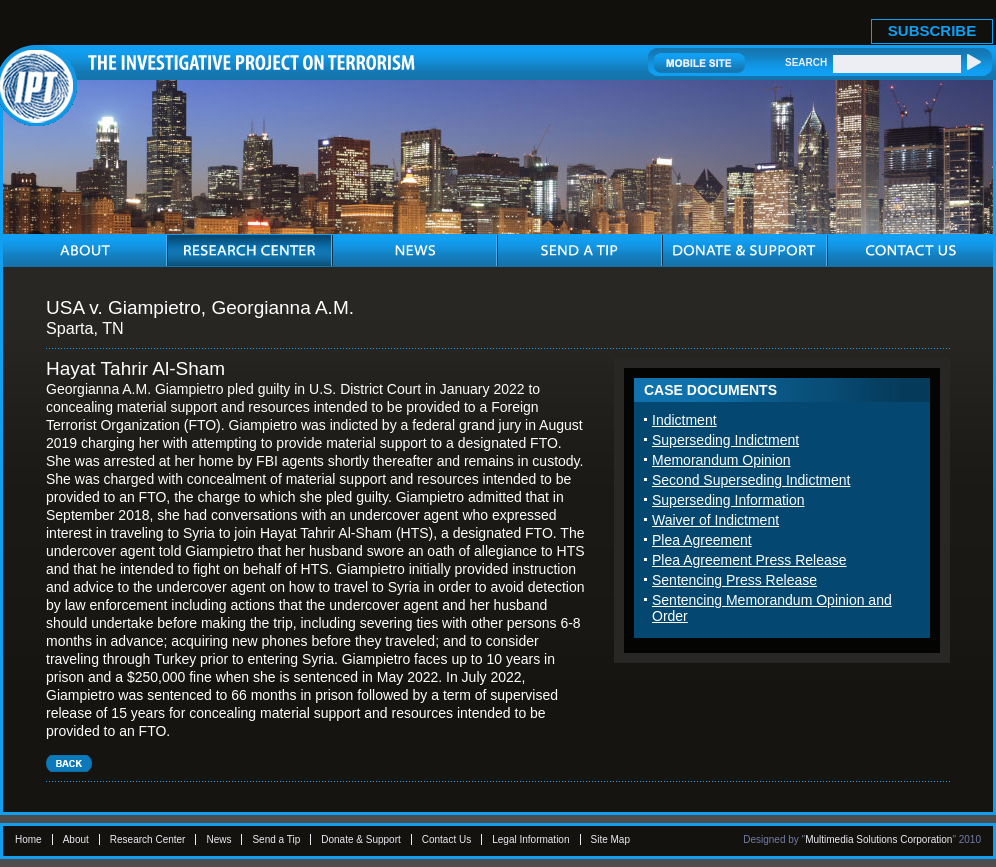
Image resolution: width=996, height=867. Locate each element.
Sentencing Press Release (734, 580)
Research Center (148, 839)
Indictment (684, 420)
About (76, 839)
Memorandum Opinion (721, 460)
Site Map (610, 839)
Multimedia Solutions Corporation (878, 839)
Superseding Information (728, 500)
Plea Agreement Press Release (749, 560)
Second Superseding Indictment (751, 480)
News (218, 839)
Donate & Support (361, 839)
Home (28, 839)
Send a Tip (276, 839)
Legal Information (530, 839)
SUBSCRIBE (932, 30)
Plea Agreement (702, 540)
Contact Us (446, 839)
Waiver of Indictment (715, 520)
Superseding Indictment (725, 440)
